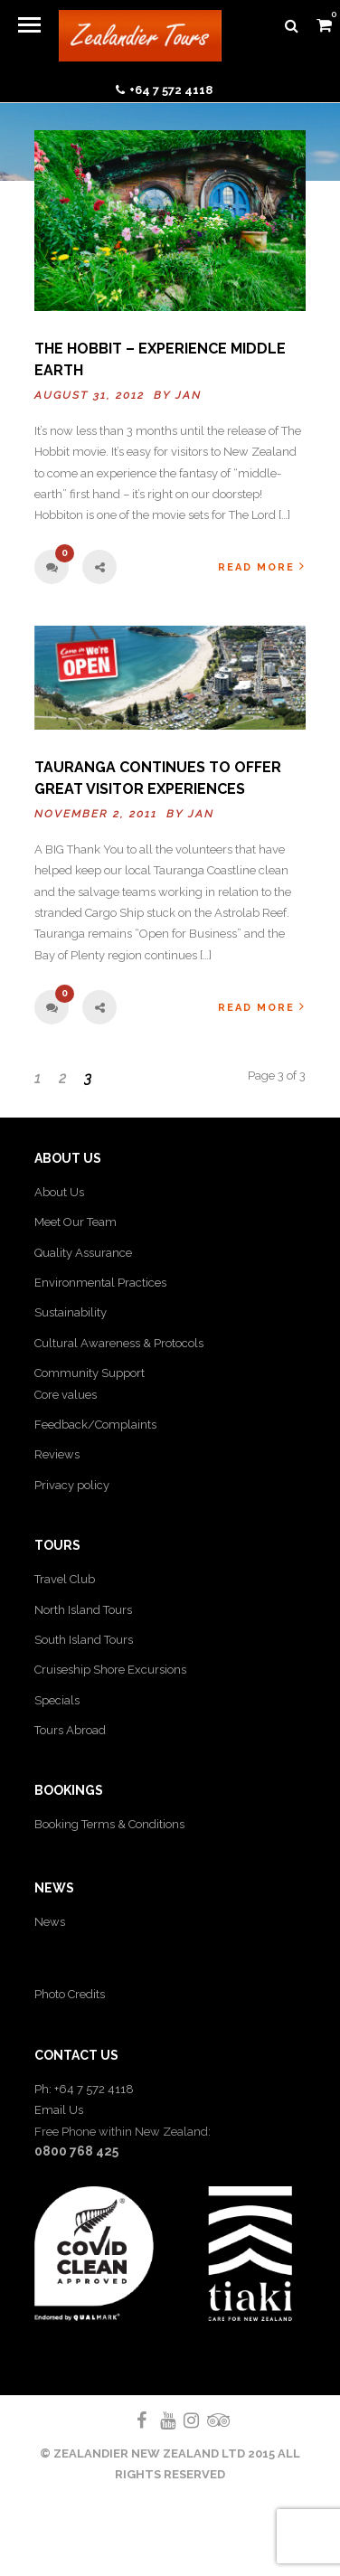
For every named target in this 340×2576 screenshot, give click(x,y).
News (49, 1922)
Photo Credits (69, 1994)
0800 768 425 (76, 2151)
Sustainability (70, 1312)
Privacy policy (71, 1485)
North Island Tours (83, 1610)
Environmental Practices (100, 1282)
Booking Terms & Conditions (109, 1824)
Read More (262, 566)
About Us (59, 1192)
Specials (57, 1700)
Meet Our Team (75, 1222)
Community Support (89, 1373)
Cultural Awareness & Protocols (118, 1343)
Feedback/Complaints (95, 1424)
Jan (188, 395)
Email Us (58, 2110)
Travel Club (64, 1579)
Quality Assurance (83, 1253)
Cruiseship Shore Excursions (110, 1669)
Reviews (57, 1454)
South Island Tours (83, 1640)
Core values (65, 1394)
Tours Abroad (70, 1730)
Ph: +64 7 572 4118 (84, 2089)
